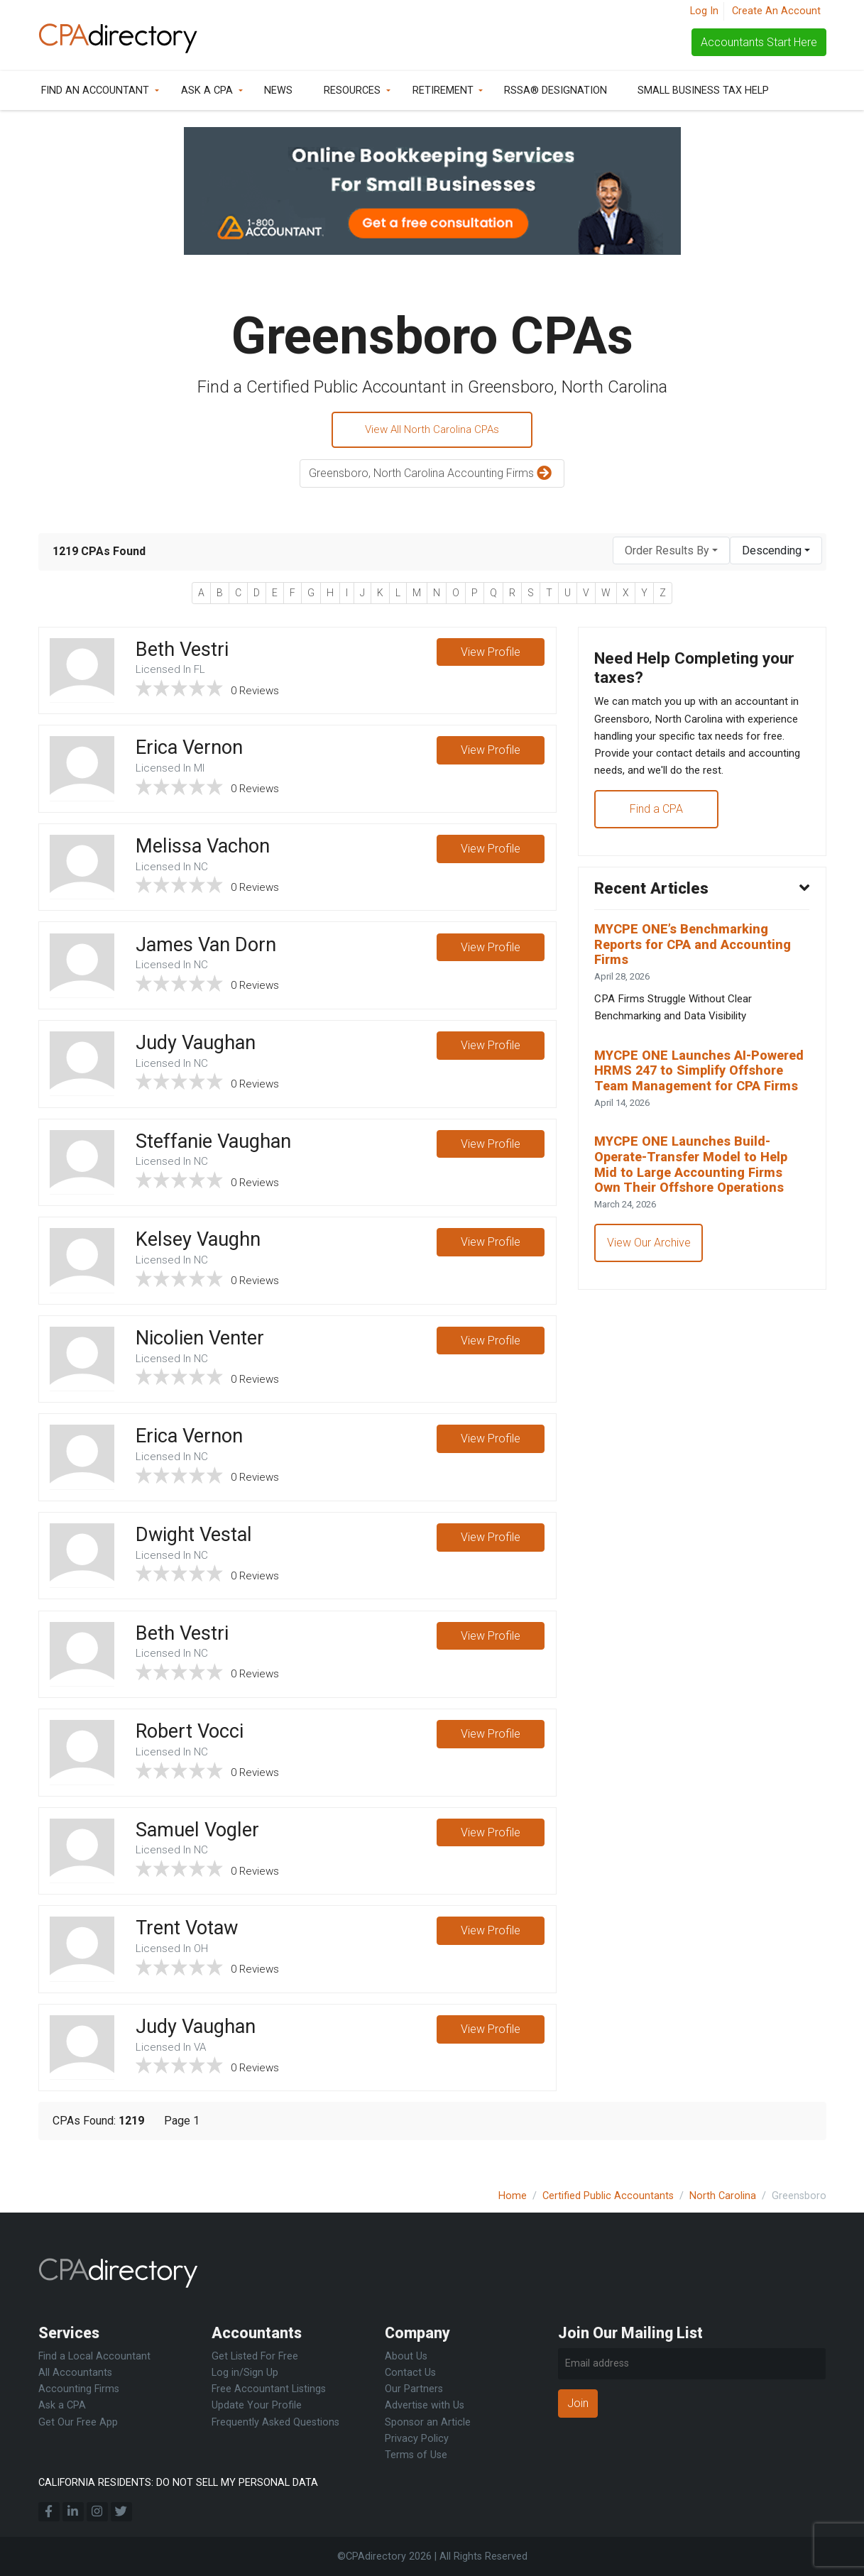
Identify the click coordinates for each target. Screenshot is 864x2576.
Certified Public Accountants (608, 2196)
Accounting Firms (78, 2390)
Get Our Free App (78, 2422)
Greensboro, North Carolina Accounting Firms (432, 475)
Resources (352, 90)
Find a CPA (657, 837)
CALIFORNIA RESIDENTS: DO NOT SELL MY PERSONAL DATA (178, 2483)
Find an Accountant (95, 90)
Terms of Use (416, 2455)
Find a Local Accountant (94, 2356)
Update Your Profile (257, 2406)
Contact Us (410, 2373)
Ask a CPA (207, 90)
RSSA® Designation (555, 90)
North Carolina (722, 2196)
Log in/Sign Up (245, 2373)
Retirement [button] (443, 90)
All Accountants (75, 2373)
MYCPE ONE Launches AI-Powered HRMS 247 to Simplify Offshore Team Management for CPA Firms (700, 1118)
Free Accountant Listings (269, 2390)
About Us (406, 2356)
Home (512, 2196)
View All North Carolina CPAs (432, 430)
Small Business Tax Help (703, 90)
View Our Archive (650, 1305)
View (490, 655)
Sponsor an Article (428, 2422)
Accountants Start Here (759, 42)
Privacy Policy (417, 2439)
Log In (704, 11)
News (278, 90)
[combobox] (671, 552)
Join (578, 2403)
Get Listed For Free (255, 2356)
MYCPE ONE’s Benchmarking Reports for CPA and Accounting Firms (699, 977)
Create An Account (776, 11)
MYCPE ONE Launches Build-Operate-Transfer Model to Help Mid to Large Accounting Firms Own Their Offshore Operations (699, 1224)
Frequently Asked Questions (275, 2422)
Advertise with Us (424, 2406)
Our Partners (414, 2390)
